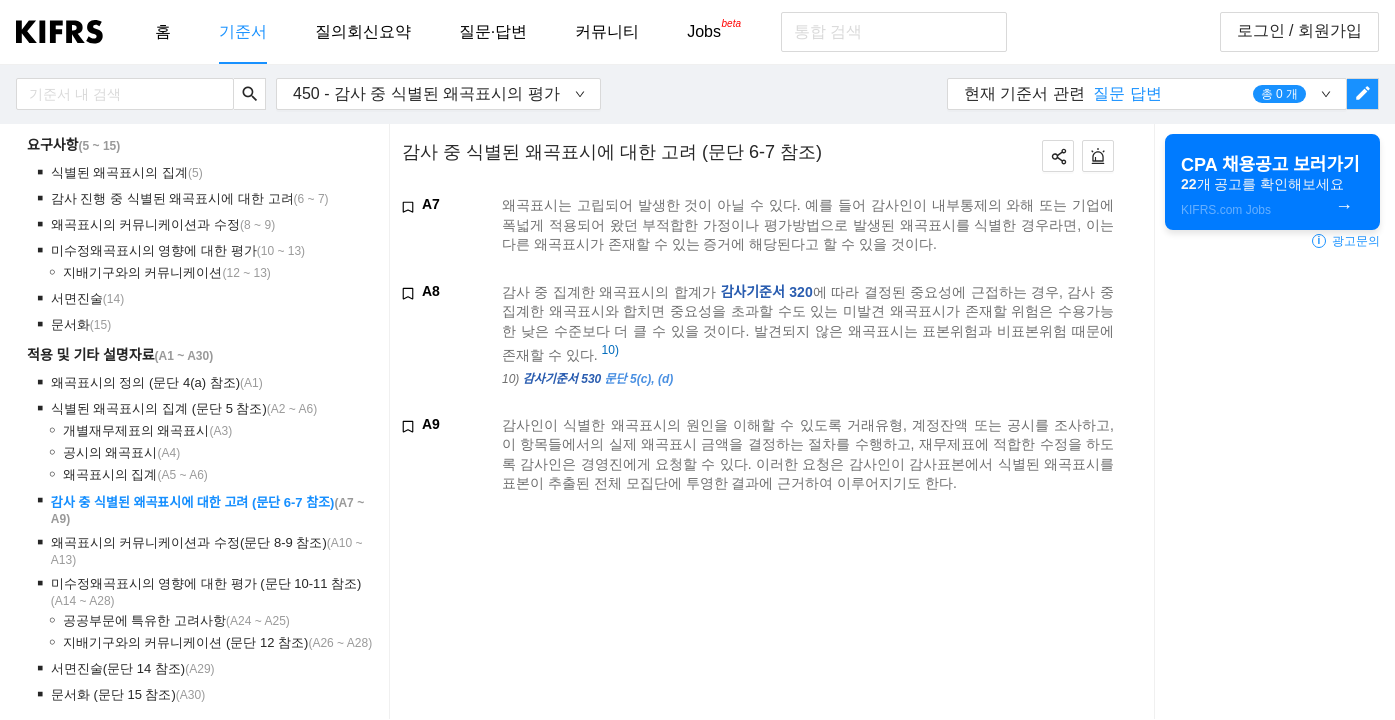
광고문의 (1346, 241)
